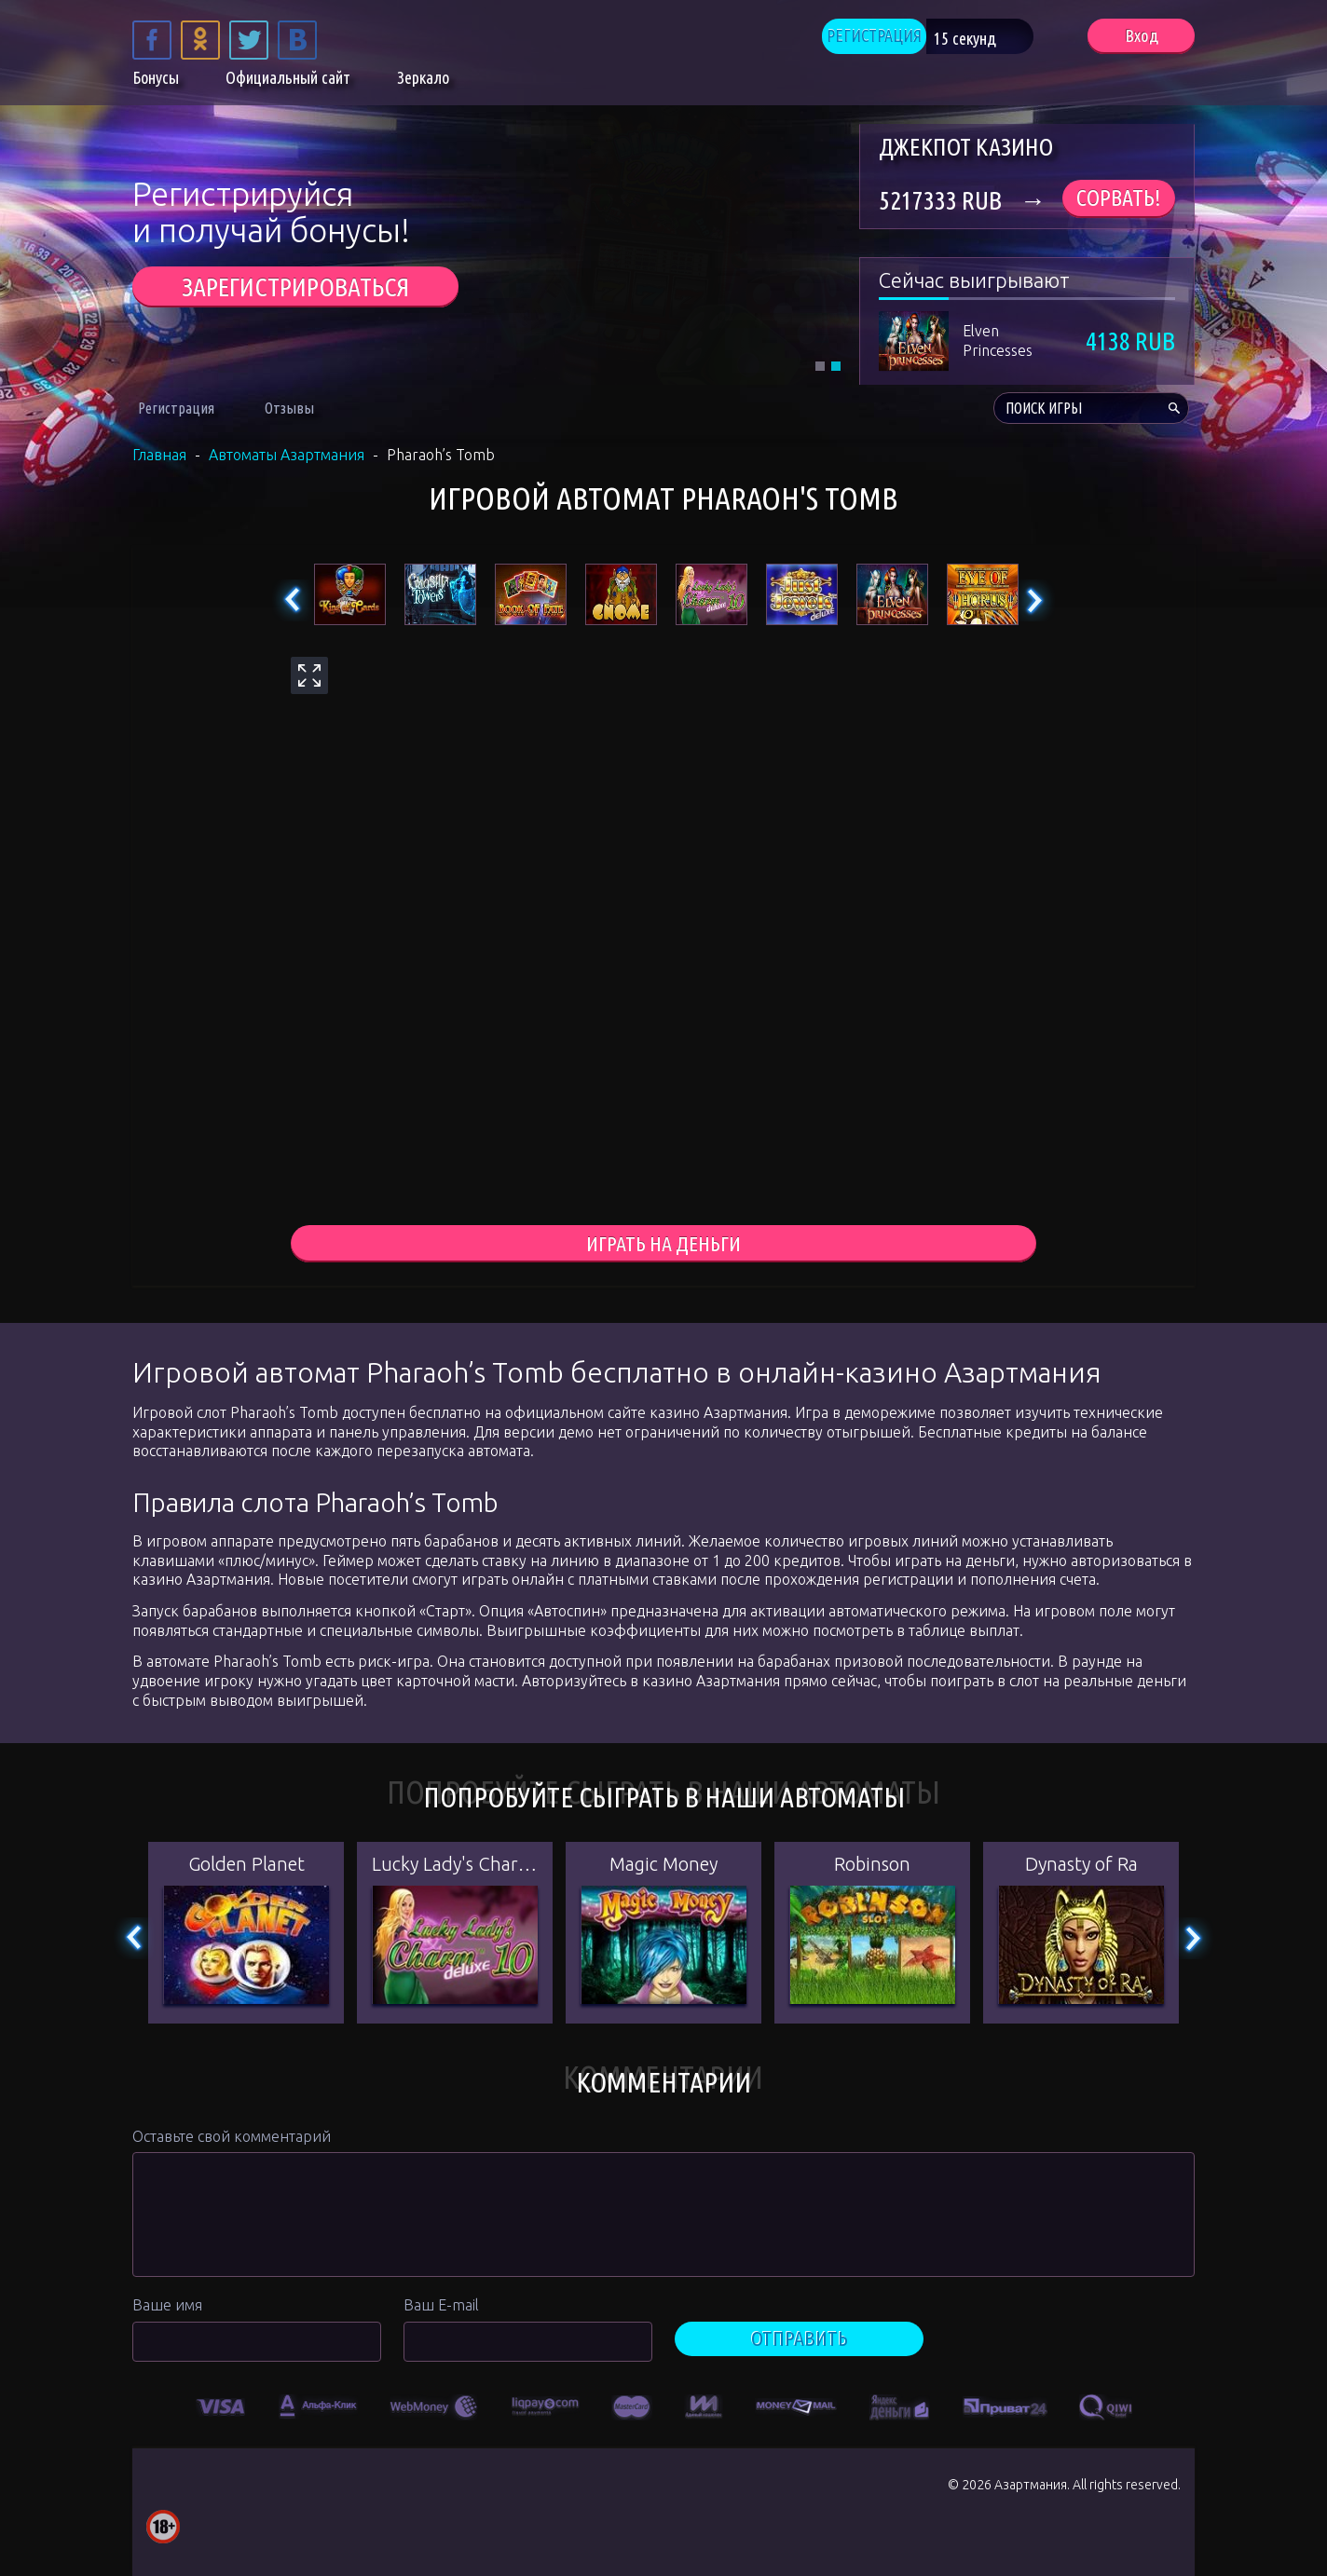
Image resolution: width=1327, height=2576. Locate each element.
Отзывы (289, 408)
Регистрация (176, 408)
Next (1034, 600)
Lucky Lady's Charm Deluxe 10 (455, 1866)
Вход (1141, 37)
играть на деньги (664, 1245)
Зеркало (423, 82)
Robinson (872, 1866)
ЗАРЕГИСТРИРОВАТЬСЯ (295, 286)
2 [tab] (836, 366)
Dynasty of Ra (1081, 1866)
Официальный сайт (288, 82)
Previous (293, 600)
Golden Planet (246, 1866)
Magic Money (663, 1866)
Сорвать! (1118, 198)
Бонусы (155, 82)
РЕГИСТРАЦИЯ (899, 37)
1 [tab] (820, 366)
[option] (221, 2407)
